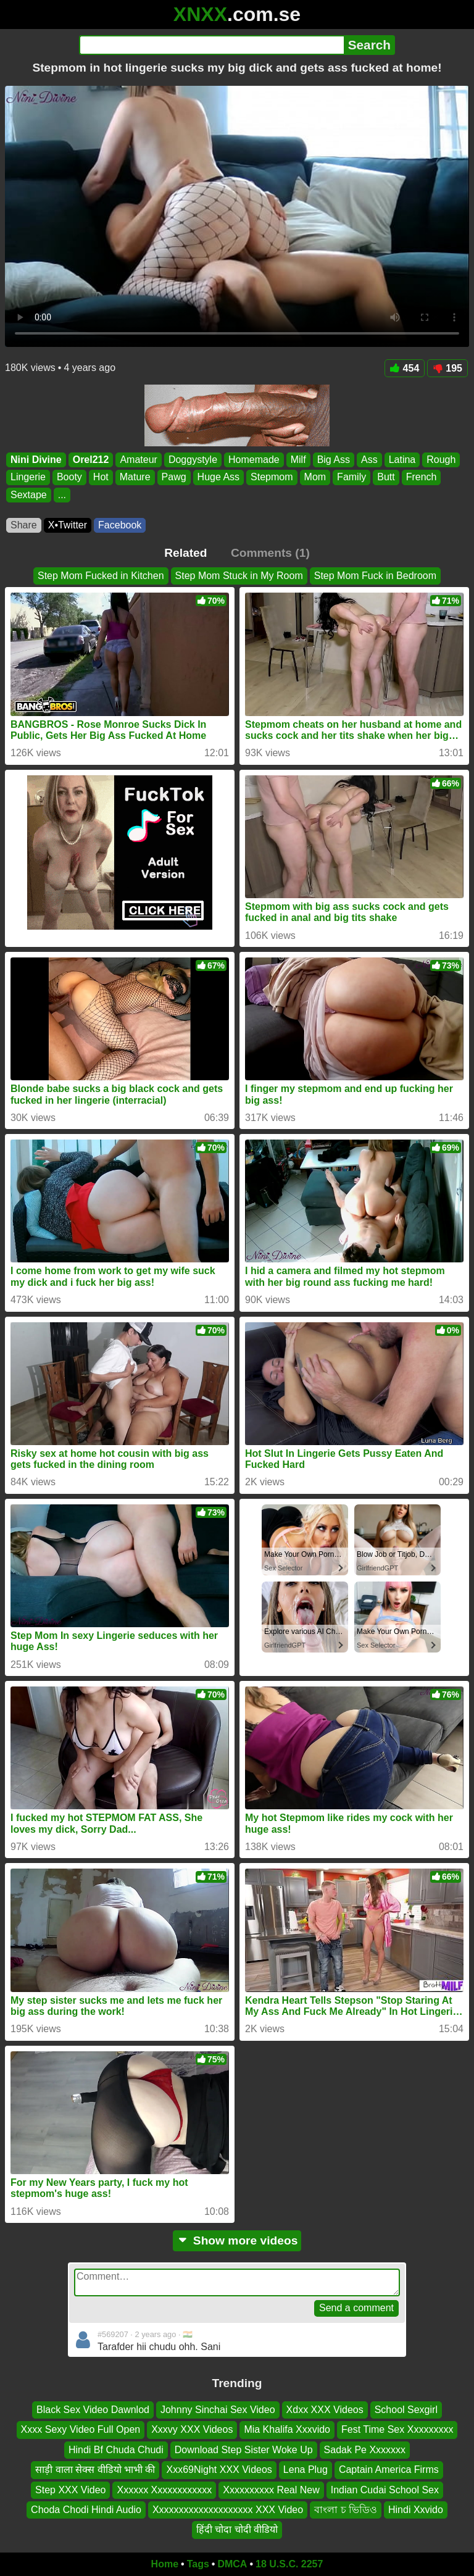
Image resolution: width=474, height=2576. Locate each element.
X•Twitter (67, 525)
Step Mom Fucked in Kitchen (101, 575)
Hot (101, 477)
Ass (369, 459)
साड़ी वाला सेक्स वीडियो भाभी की (95, 2469)
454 (405, 368)
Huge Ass (218, 477)
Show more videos (237, 2240)
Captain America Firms (389, 2469)
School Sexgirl (406, 2409)
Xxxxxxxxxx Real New (271, 2489)
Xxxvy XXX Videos (192, 2429)
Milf (298, 459)
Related (185, 552)
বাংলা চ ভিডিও (345, 2509)
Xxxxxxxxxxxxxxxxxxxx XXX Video (227, 2509)
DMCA (232, 2564)
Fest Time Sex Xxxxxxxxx (397, 2429)
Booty (69, 477)
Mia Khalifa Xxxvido (287, 2429)
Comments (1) (270, 552)
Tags (198, 2564)
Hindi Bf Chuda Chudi (116, 2450)
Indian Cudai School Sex (385, 2489)
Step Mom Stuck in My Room (239, 575)
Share (23, 525)
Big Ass (333, 459)
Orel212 (91, 459)
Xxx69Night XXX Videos (219, 2469)
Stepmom (272, 477)
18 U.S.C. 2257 (289, 2564)
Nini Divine (36, 459)
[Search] (211, 45)
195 (447, 368)
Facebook (119, 525)
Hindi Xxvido (415, 2509)
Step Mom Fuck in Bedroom (375, 575)
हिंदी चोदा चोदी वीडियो (237, 2529)
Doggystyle (192, 459)
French (421, 477)
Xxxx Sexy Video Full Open (81, 2429)
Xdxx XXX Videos (325, 2409)
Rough (440, 459)
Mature (135, 477)
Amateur (138, 459)
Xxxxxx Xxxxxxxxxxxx (164, 2489)
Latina (402, 459)
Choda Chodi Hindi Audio (86, 2509)
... (62, 495)
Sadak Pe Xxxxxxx (365, 2450)
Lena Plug (305, 2469)
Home (164, 2564)
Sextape (28, 495)
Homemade (254, 459)
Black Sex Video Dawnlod (92, 2409)
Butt (385, 477)
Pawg (174, 477)
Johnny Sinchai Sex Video (217, 2409)
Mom (315, 477)
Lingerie (28, 477)
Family (351, 477)
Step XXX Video (70, 2489)
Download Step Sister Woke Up (244, 2450)
